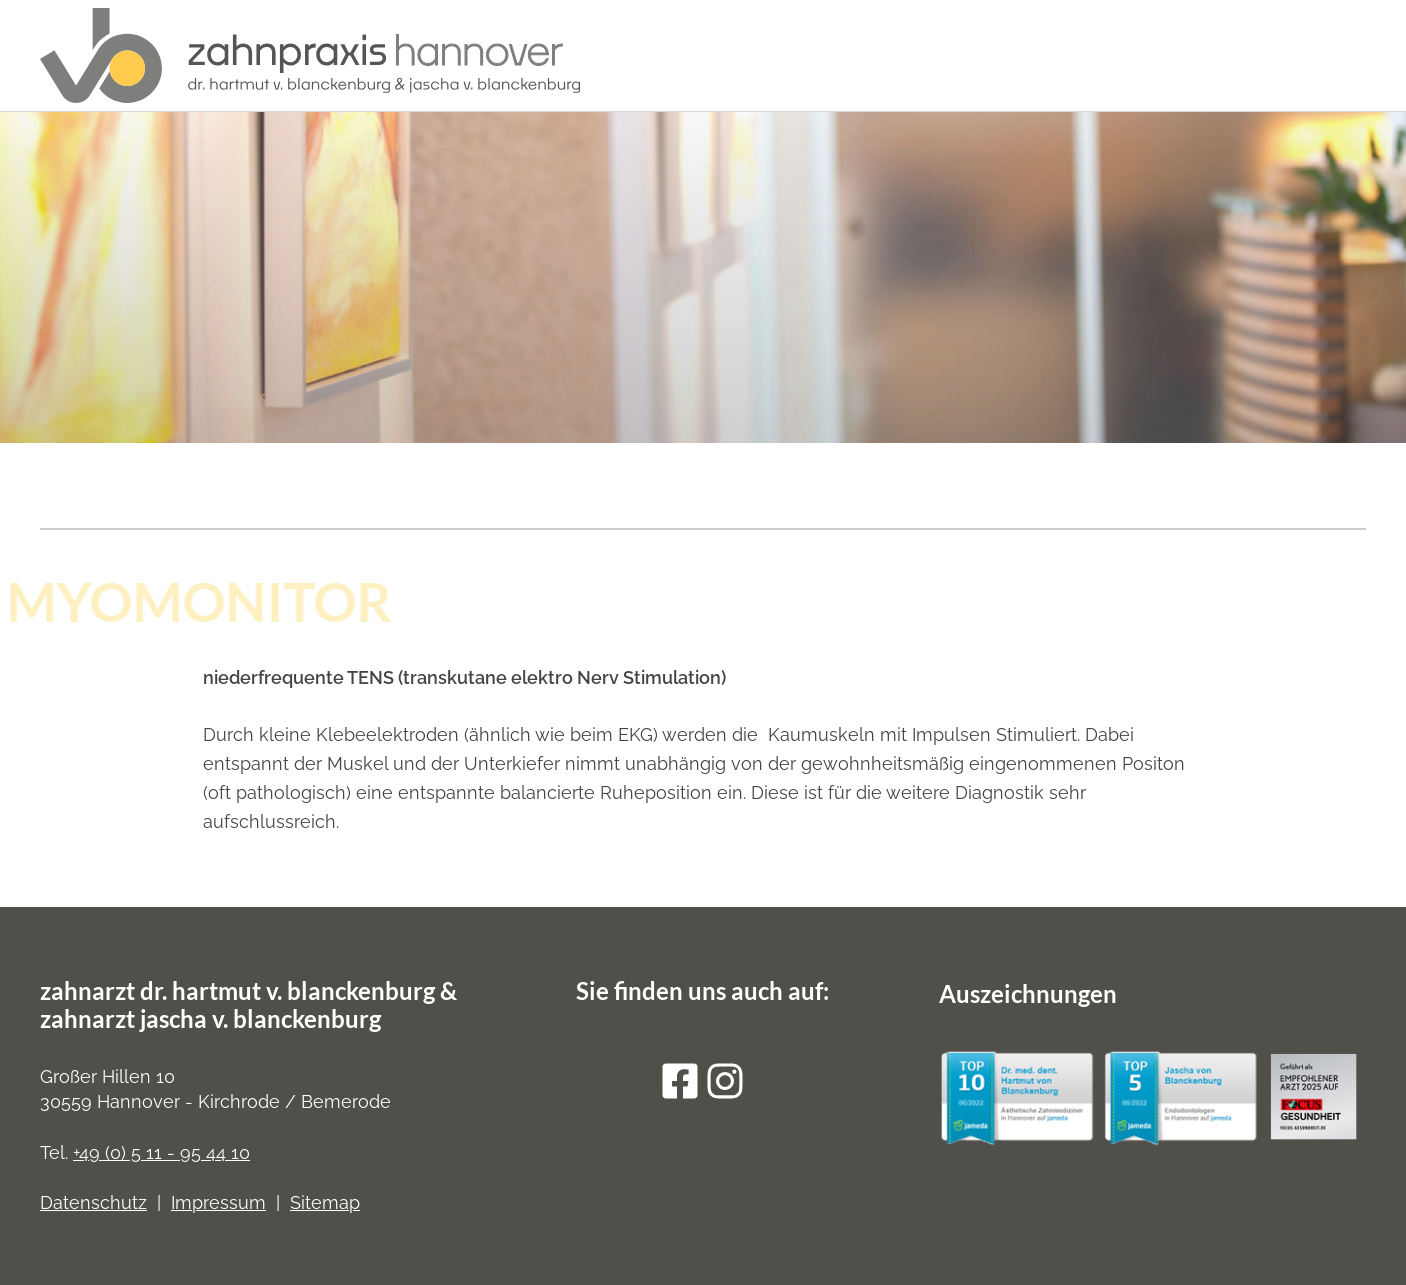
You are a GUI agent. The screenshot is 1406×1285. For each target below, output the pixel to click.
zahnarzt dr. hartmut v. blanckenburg (237, 990)
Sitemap (325, 1202)
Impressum (218, 1202)
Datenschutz (93, 1202)
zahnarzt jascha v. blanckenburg (210, 1018)
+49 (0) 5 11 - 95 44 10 (161, 1152)
